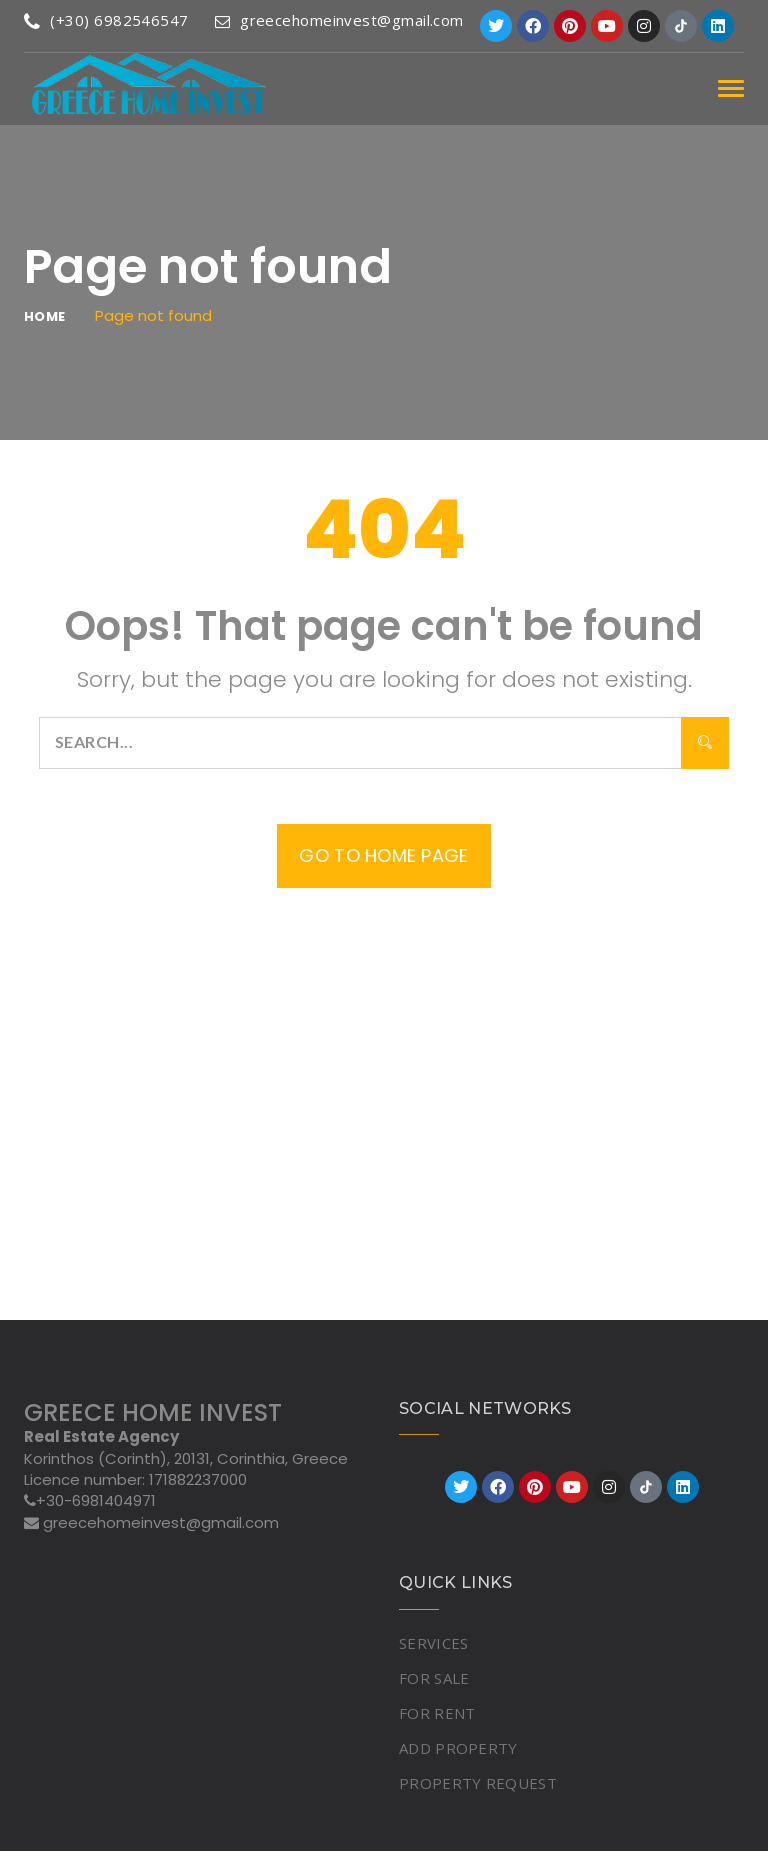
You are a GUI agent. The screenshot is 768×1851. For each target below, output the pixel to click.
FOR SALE (434, 1678)
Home (45, 316)
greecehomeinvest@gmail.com (339, 20)
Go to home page (383, 855)
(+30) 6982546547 (106, 20)
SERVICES (433, 1643)
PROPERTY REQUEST (478, 1783)
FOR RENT (437, 1713)
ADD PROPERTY (458, 1748)
